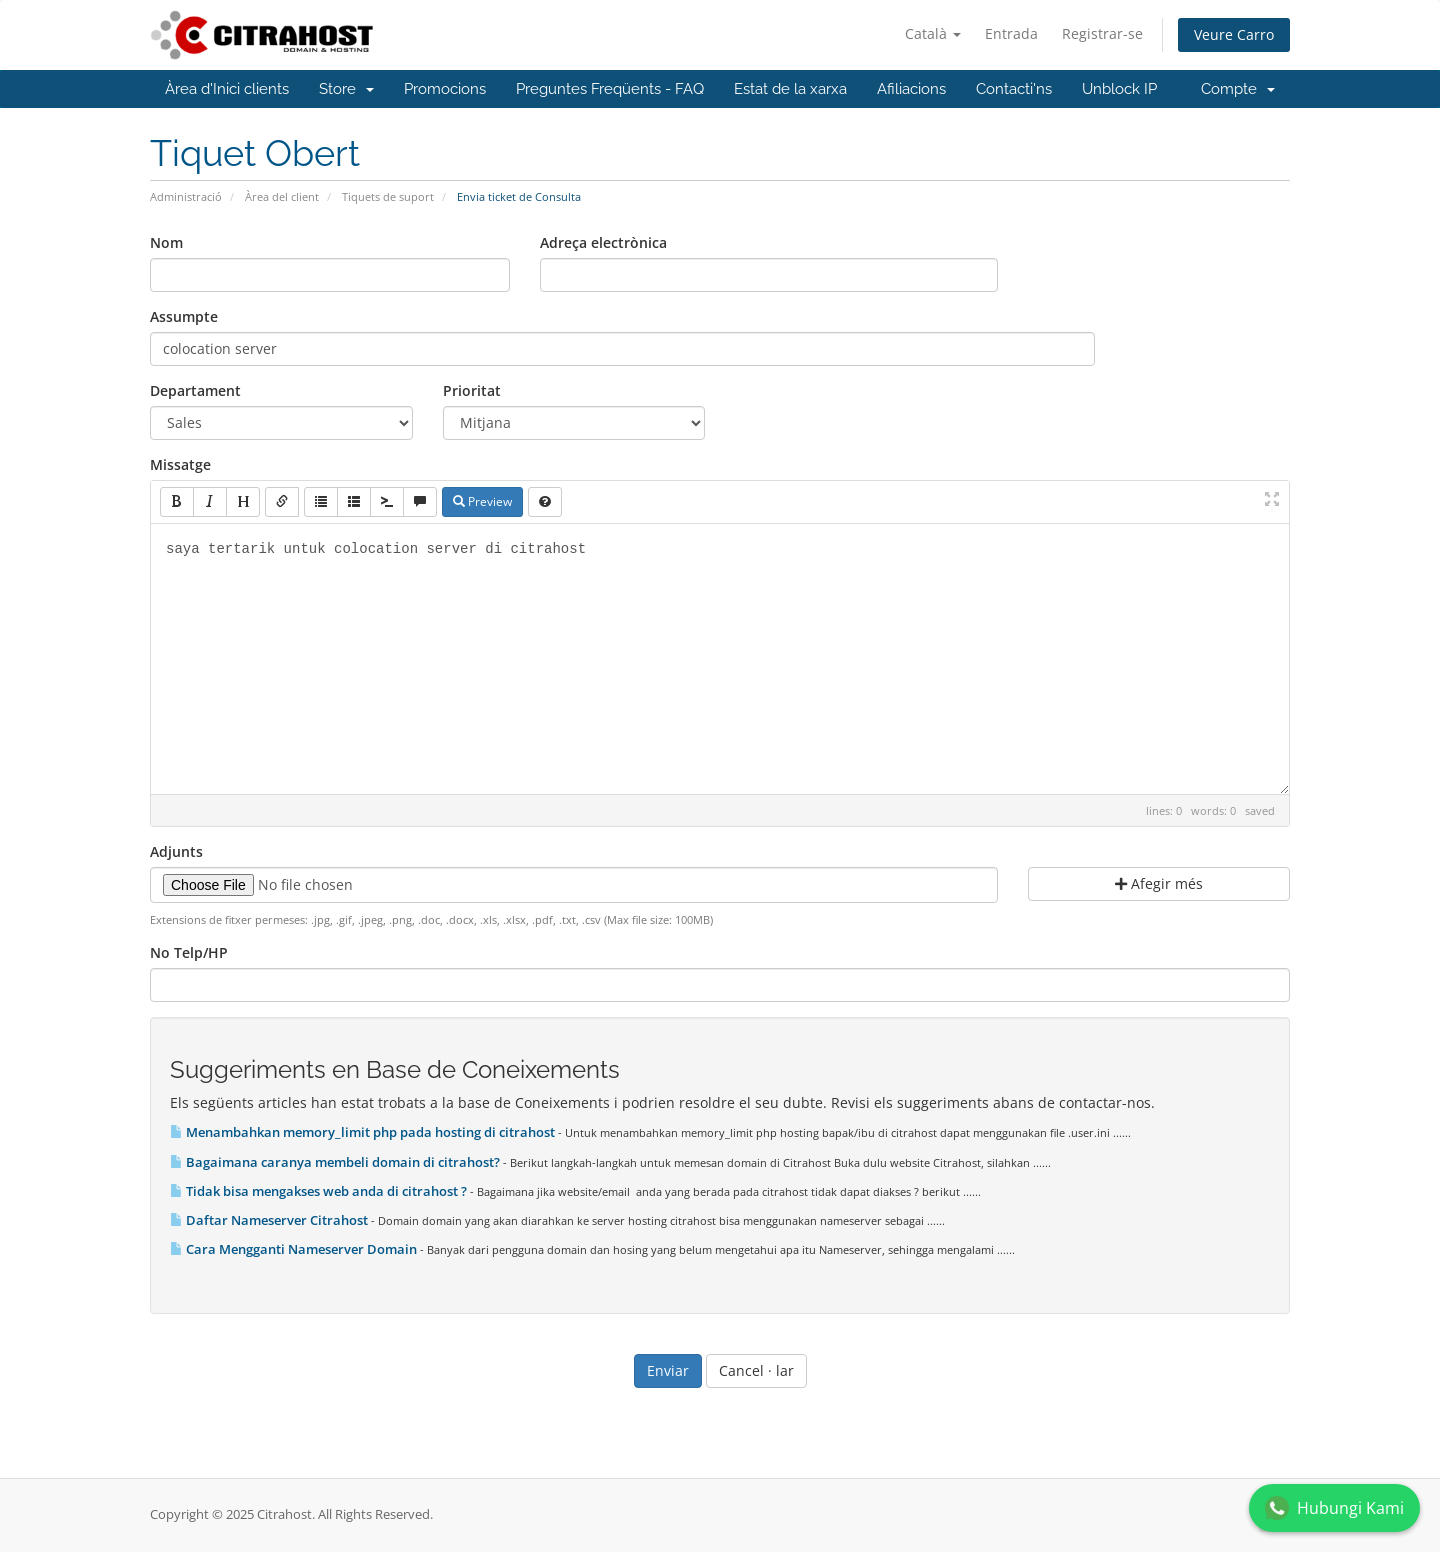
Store (346, 89)
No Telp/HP (189, 952)
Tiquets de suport (388, 196)
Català (933, 33)
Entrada (1011, 33)
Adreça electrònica (603, 242)
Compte (1238, 89)
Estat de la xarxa (790, 89)
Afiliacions (911, 89)
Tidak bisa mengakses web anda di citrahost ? (320, 1191)
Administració (186, 196)
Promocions (445, 89)
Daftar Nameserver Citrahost (270, 1220)
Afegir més (1159, 883)
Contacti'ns (1014, 89)
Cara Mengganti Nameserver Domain (295, 1249)
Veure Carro (1234, 34)
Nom (166, 242)
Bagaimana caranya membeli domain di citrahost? (336, 1162)
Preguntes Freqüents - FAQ (610, 89)
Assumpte (184, 316)
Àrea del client (282, 196)
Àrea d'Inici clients (227, 89)
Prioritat (472, 390)
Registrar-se (1102, 33)
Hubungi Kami (1334, 1508)
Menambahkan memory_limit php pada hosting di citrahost (364, 1132)
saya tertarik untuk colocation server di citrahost (720, 659)
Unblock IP (1119, 89)
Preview (482, 501)
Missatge (180, 464)
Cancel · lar (756, 1370)
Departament (195, 390)
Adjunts (176, 851)
